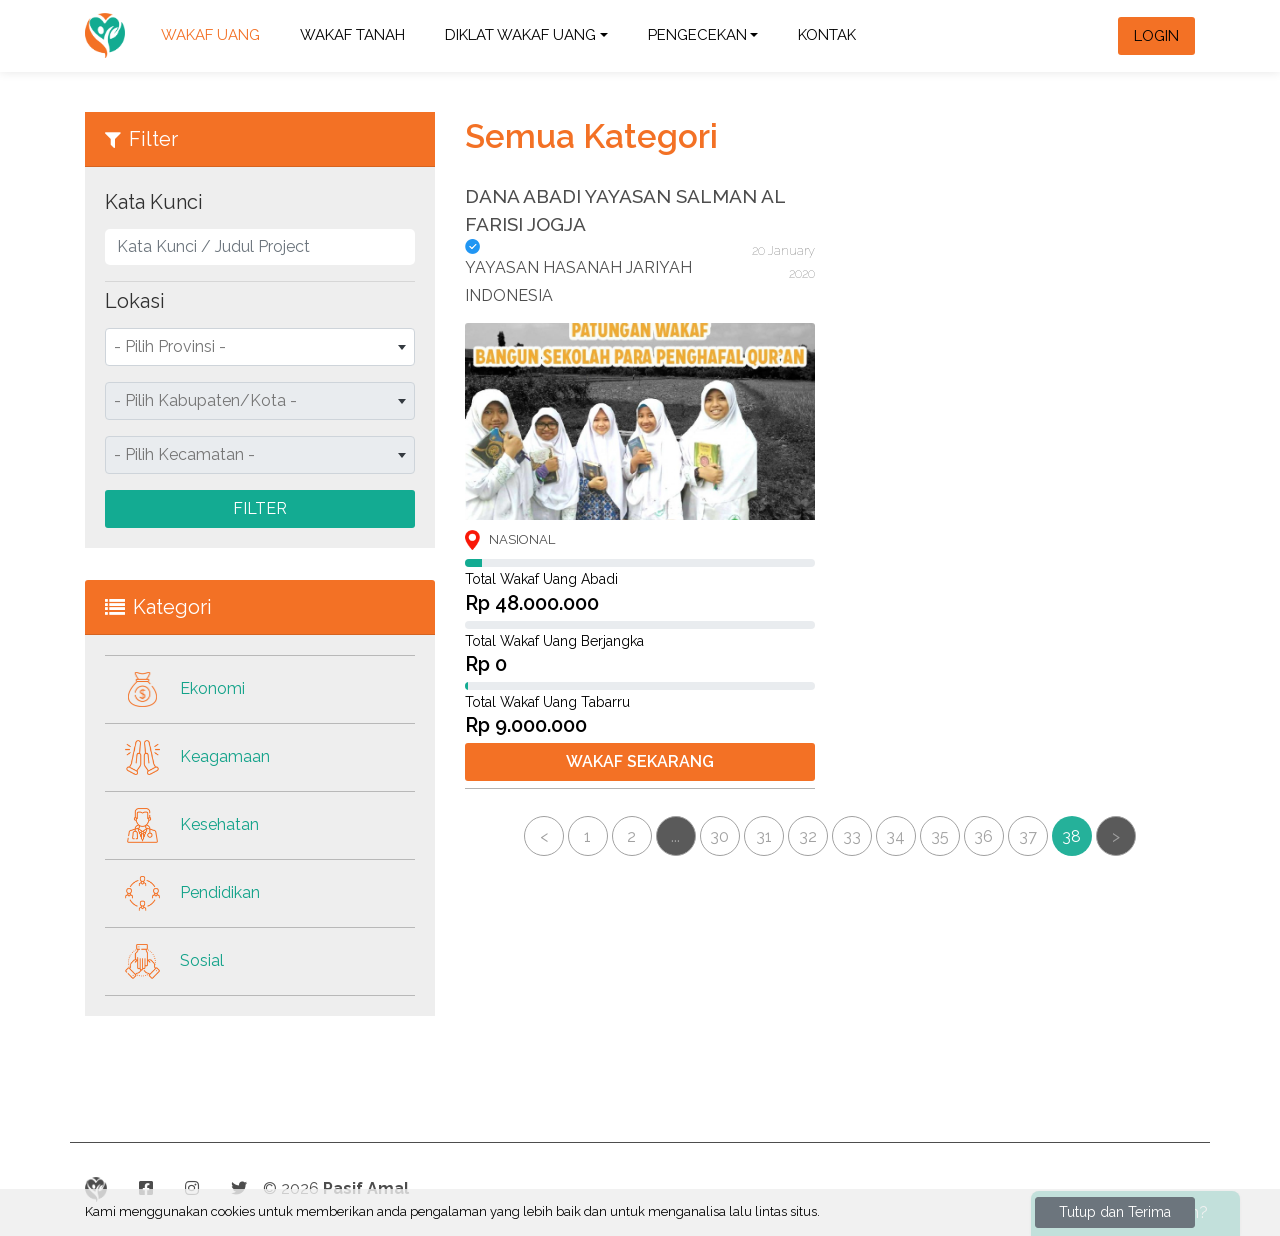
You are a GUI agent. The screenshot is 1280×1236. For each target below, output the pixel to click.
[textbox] (260, 347)
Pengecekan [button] (697, 35)
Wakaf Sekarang (640, 761)
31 (764, 848)
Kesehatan (182, 825)
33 (852, 848)
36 (983, 848)
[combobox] (260, 347)
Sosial (164, 961)
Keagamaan (187, 757)
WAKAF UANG (210, 35)
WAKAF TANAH (352, 35)
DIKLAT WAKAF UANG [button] (520, 35)
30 (719, 848)
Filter (260, 508)
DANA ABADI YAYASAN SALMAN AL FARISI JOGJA (625, 210)
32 (808, 848)
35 (940, 848)
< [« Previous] (544, 848)
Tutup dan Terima (1115, 1212)
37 (1028, 848)
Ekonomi (175, 689)
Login (1156, 36)
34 (895, 848)
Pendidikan (182, 893)
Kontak (827, 35)
